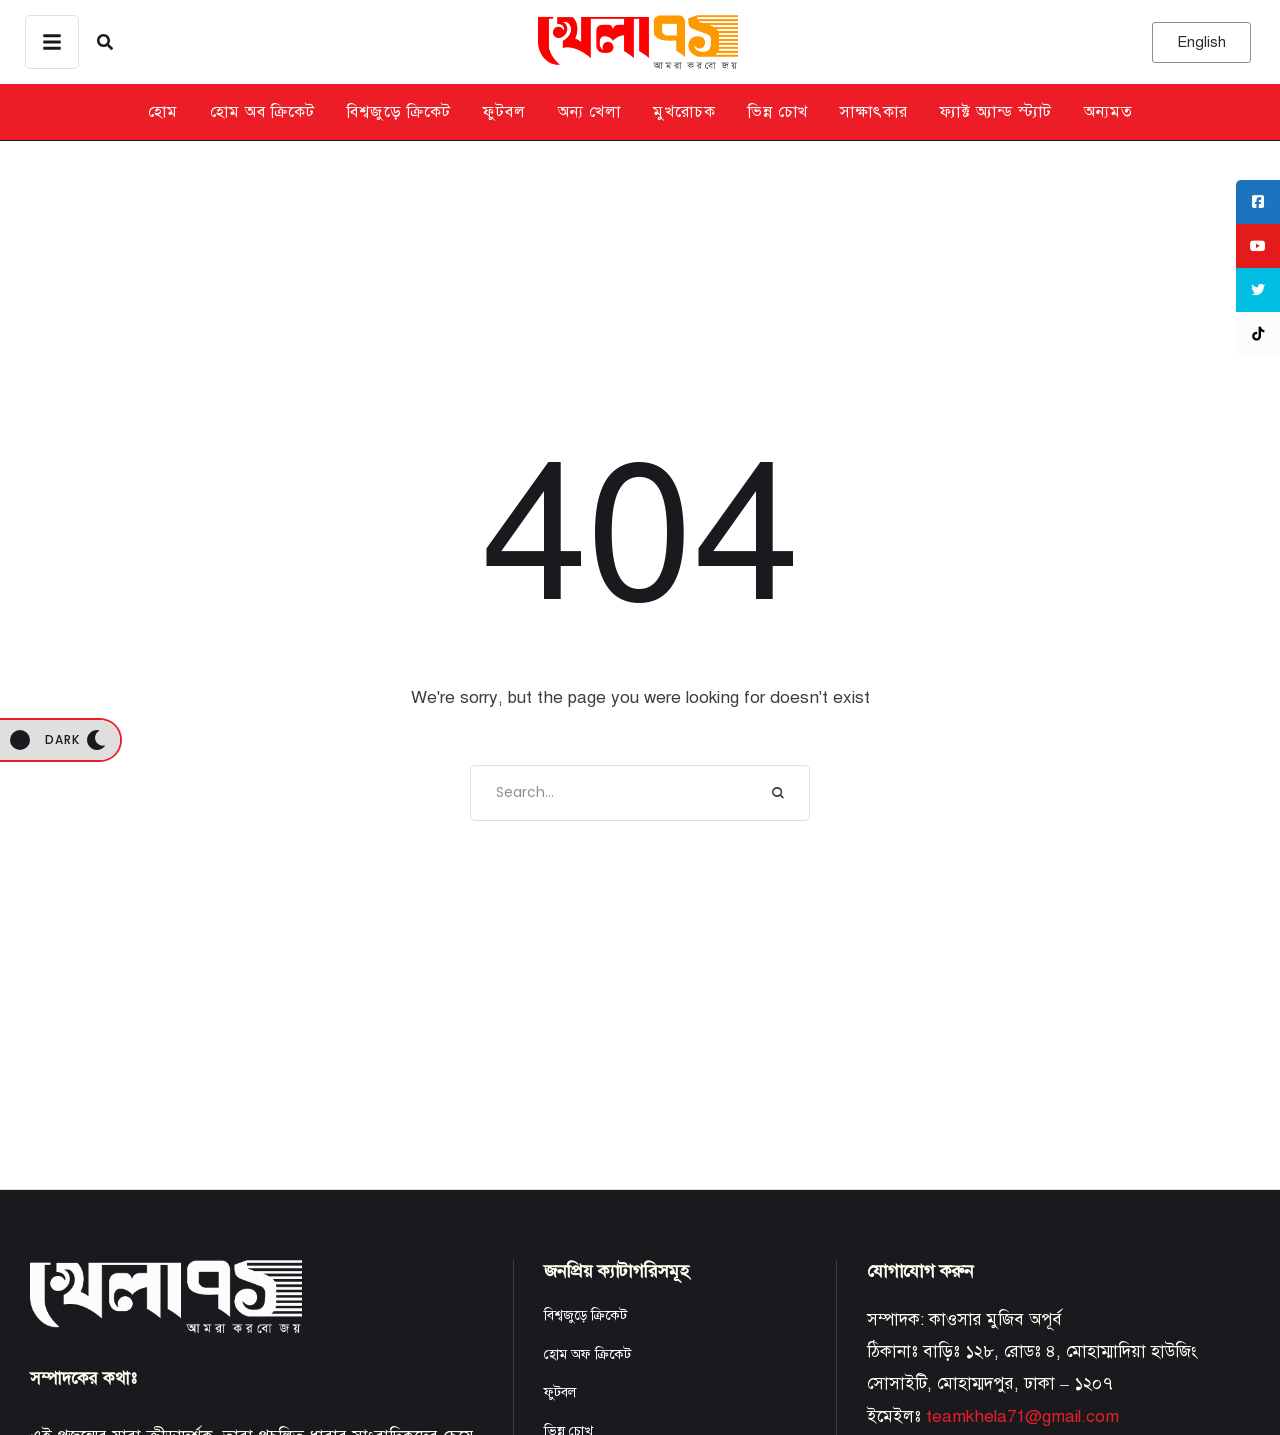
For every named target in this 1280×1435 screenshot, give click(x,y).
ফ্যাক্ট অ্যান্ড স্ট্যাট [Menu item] (996, 112)
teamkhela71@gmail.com (1022, 1416)
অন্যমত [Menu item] (1108, 112)
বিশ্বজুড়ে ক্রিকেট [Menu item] (399, 112)
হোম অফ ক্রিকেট (587, 1354)
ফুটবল (560, 1392)
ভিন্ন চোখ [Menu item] (778, 112)
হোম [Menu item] (163, 112)
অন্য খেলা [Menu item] (589, 112)
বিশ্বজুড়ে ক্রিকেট (585, 1315)
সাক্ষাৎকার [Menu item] (874, 112)
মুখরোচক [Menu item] (684, 112)
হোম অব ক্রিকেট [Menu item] (262, 112)
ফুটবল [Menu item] (504, 112)
